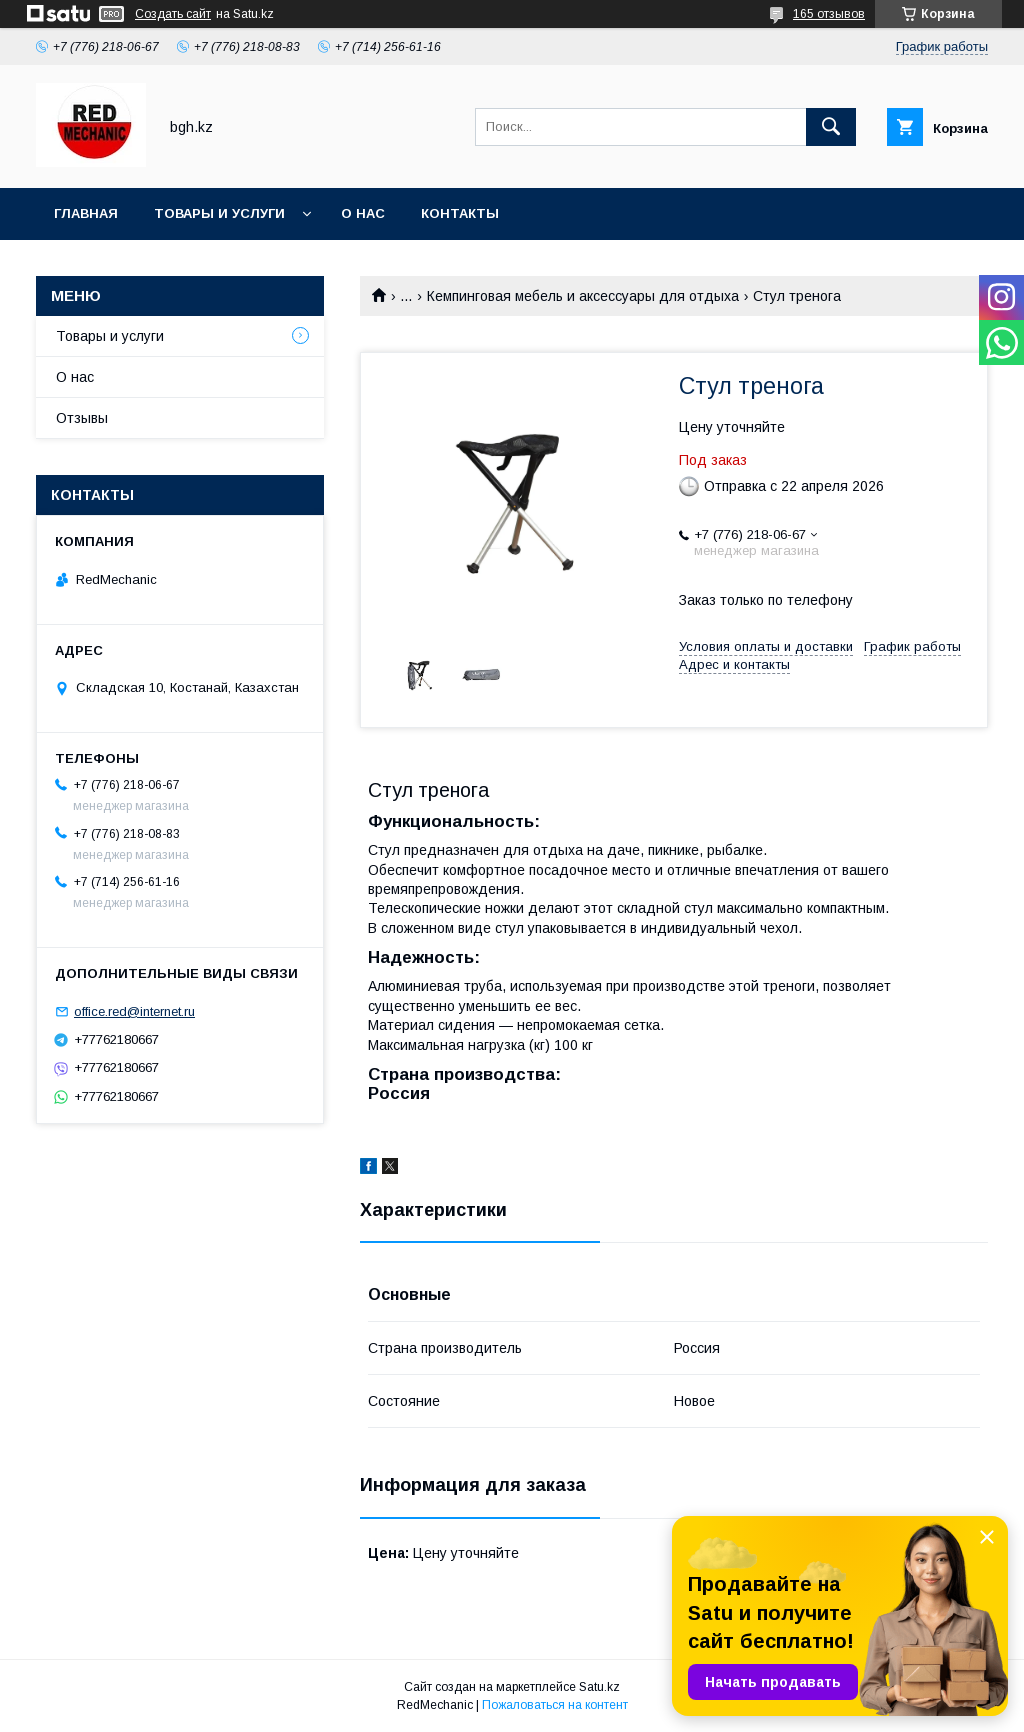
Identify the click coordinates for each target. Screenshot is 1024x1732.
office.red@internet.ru (134, 1011)
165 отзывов (829, 14)
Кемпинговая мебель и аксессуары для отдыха (583, 296)
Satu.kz (599, 1687)
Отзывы (82, 418)
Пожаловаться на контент (555, 1705)
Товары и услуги (219, 213)
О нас (363, 213)
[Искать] (831, 127)
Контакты (460, 213)
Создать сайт (173, 14)
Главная (86, 213)
